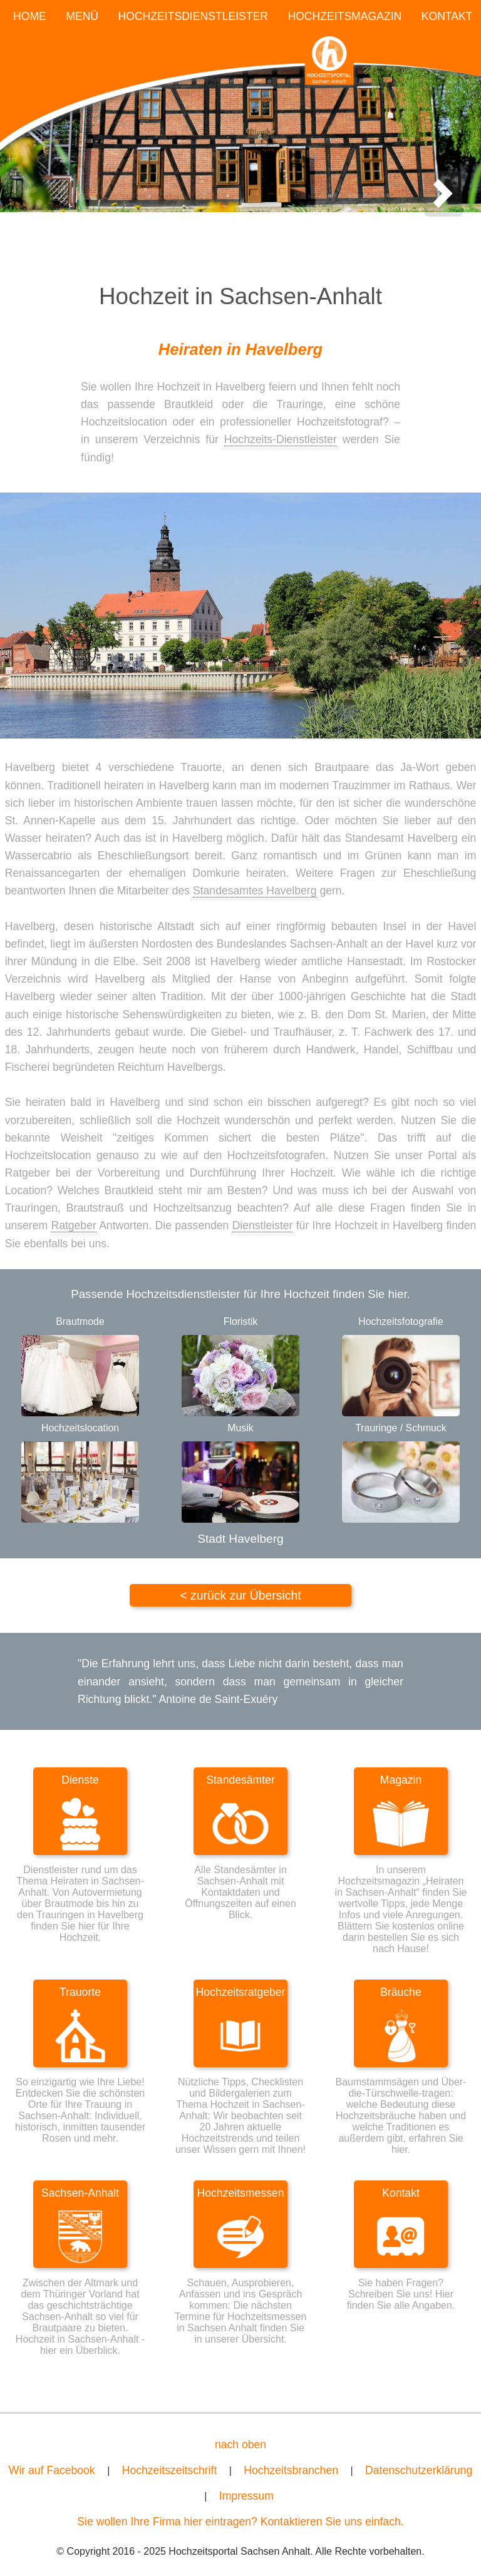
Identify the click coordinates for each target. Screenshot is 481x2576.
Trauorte (80, 1992)
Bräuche (401, 1992)
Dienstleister (262, 1225)
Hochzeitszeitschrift (169, 2470)
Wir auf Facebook (52, 2470)
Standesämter (240, 1780)
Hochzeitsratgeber (241, 1992)
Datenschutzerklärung (418, 2470)
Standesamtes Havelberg (255, 890)
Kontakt (401, 2193)
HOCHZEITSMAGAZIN (344, 16)
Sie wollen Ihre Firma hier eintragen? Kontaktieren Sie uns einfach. (240, 2521)
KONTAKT (447, 16)
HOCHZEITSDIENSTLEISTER (193, 16)
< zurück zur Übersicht (240, 1595)
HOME (29, 16)
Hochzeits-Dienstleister (280, 439)
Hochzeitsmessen (240, 2193)
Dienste (80, 1780)
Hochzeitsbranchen (291, 2470)
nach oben (240, 2444)
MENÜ (82, 16)
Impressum (246, 2496)
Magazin (401, 1780)
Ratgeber (73, 1225)
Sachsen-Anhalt (80, 2193)
